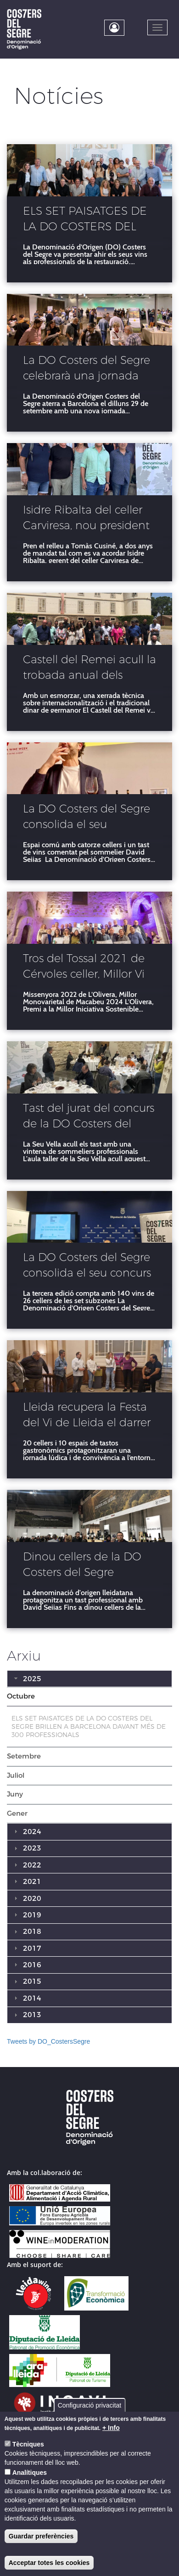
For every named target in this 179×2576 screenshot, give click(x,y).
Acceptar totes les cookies (49, 2562)
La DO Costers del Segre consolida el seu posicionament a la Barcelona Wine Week (86, 817)
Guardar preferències (41, 2536)
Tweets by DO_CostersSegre (48, 2041)
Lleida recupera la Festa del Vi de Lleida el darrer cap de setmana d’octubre (87, 1416)
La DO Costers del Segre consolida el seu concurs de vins (87, 1266)
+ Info (111, 2427)
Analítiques (29, 2472)
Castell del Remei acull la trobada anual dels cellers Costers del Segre (89, 668)
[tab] (89, 1696)
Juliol (15, 1775)
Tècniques (28, 2444)
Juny (15, 1794)
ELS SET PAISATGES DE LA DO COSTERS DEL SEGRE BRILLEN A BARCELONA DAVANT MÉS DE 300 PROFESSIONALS (85, 220)
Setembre (24, 1756)
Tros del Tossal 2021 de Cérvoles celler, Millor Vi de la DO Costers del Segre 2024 (84, 967)
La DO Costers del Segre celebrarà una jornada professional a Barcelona (87, 369)
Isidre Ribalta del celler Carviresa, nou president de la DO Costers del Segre (86, 519)
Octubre (21, 1696)
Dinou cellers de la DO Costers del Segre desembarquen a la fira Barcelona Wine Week (84, 1565)
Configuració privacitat (90, 2405)
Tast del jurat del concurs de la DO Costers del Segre (88, 1117)
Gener (17, 1813)
